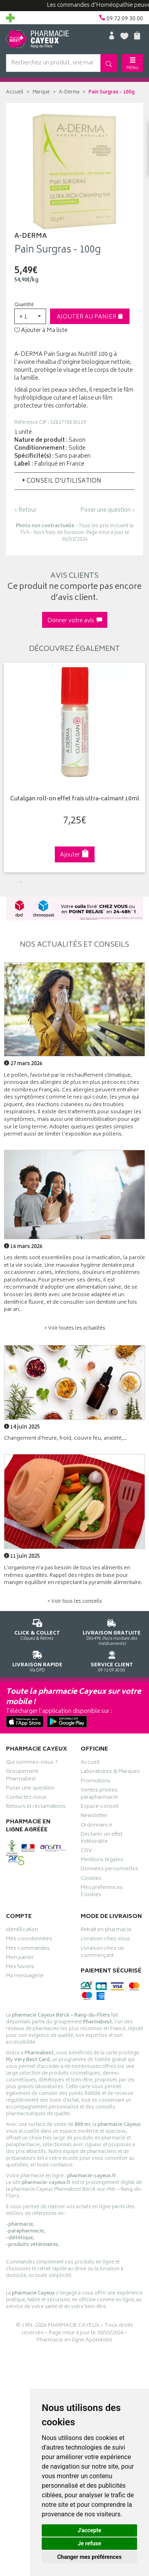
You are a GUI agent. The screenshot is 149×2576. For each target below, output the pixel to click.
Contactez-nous (26, 1798)
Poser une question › (107, 510)
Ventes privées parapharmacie (99, 1794)
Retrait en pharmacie (106, 1931)
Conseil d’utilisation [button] (61, 481)
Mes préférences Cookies (102, 1892)
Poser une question (30, 1789)
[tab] (74, 481)
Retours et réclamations (36, 1807)
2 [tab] (33, 882)
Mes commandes (28, 1949)
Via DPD (37, 1660)
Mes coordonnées (29, 1940)
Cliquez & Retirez (37, 1628)
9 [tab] (116, 882)
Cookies (91, 1879)
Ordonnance (96, 1826)
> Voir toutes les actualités (74, 1328)
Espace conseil (100, 1807)
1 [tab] (21, 882)
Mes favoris (20, 1968)
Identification (22, 1931)
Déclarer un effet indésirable (101, 1838)
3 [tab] (45, 882)
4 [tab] (57, 882)
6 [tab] (81, 882)
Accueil (14, 92)
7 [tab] (93, 882)
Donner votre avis (74, 621)
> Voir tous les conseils (74, 1602)
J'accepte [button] (89, 2530)
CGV (86, 1852)
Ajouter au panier (90, 317)
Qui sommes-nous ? (32, 1763)
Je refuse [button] (89, 2543)
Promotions (95, 1782)
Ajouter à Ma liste (41, 331)
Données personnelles (109, 1870)
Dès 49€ (112, 1631)
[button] (30, 316)
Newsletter (94, 1817)
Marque (41, 92)
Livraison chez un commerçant (102, 1953)
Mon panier (20, 1959)
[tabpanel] (74, 768)
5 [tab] (69, 882)
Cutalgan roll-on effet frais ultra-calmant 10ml (74, 799)
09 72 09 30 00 (112, 1660)
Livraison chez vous (105, 1940)
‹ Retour (25, 510)
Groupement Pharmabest (22, 1776)
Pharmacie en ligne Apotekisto (74, 2340)
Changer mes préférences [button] (89, 2557)
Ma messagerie (25, 1977)
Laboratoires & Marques (110, 1772)
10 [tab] (128, 882)
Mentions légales (102, 1861)
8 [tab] (104, 882)
